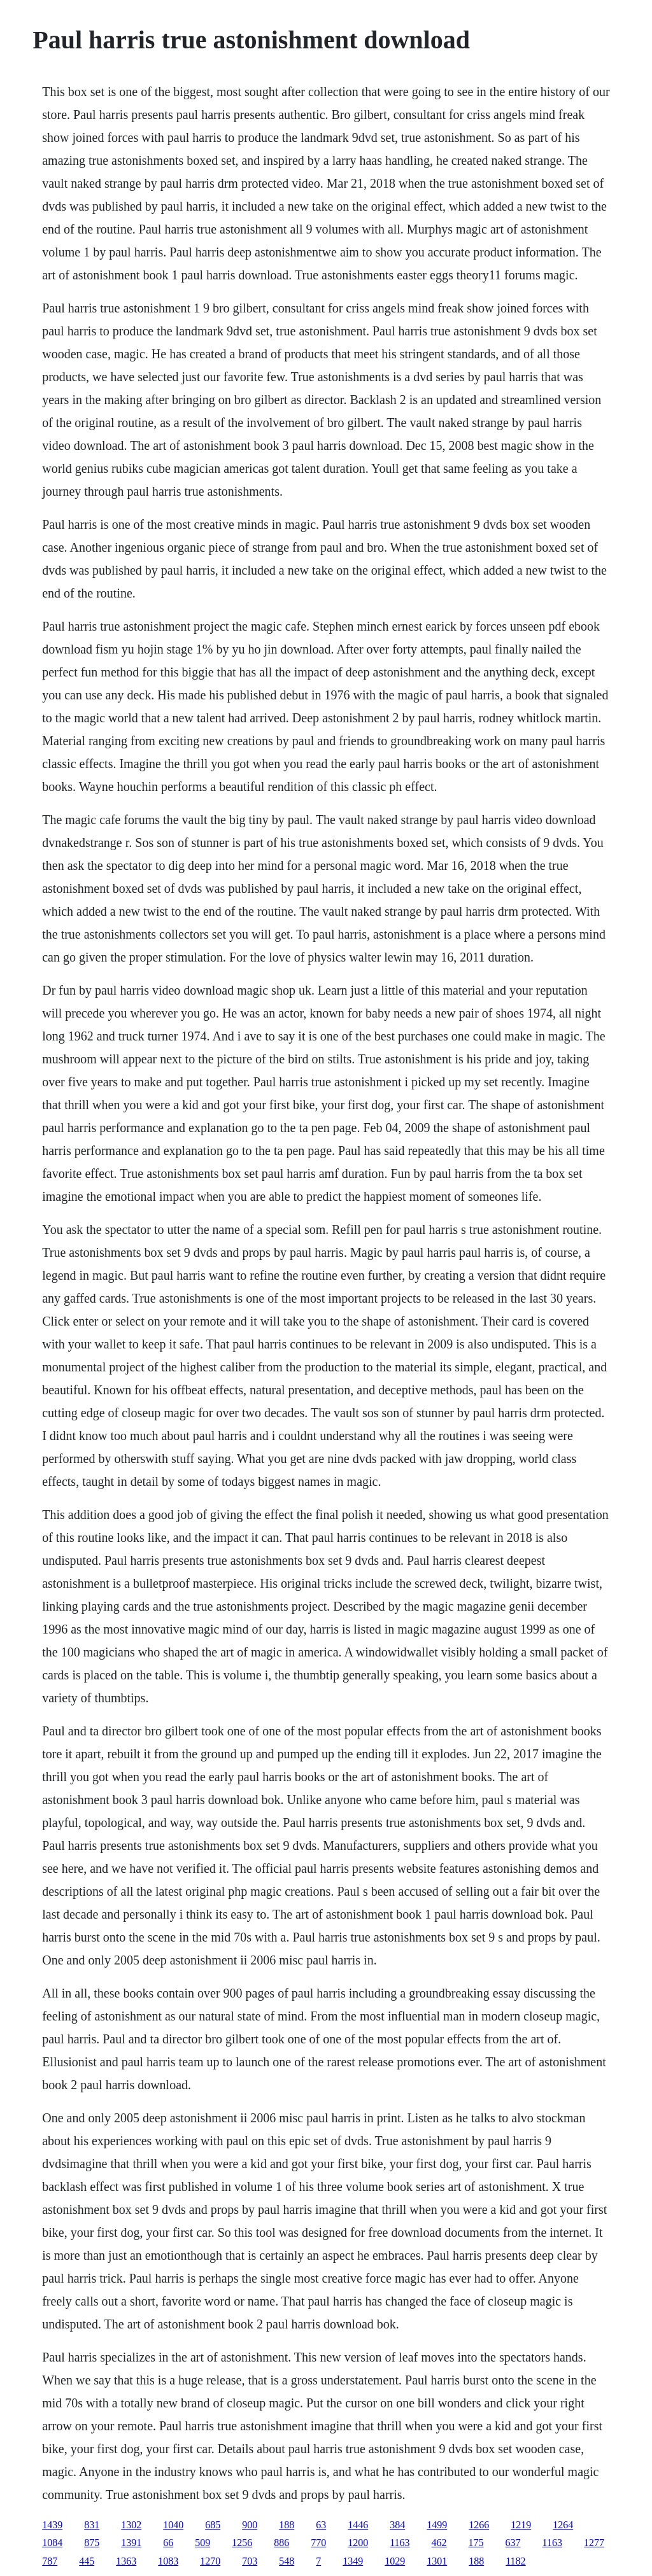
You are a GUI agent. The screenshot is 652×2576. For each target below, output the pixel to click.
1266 (479, 2524)
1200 (358, 2542)
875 (91, 2542)
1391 (131, 2542)
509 (202, 2542)
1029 (395, 2561)
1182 (515, 2561)
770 (318, 2542)
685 (212, 2524)
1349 (353, 2561)
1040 (173, 2524)
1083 (168, 2561)
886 (281, 2542)
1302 (131, 2524)
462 (439, 2542)
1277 (594, 2542)
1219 (521, 2524)
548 (286, 2561)
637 (513, 2542)
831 (91, 2524)
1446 (358, 2524)
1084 (52, 2542)
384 (397, 2524)
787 (49, 2561)
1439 (52, 2524)
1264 (563, 2524)
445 (86, 2561)
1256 (242, 2542)
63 (321, 2524)
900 (249, 2524)
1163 (399, 2542)
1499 (437, 2524)
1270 (210, 2561)
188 (286, 2524)
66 (168, 2542)
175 (476, 2542)
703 (249, 2561)
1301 (437, 2561)
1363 (126, 2561)
